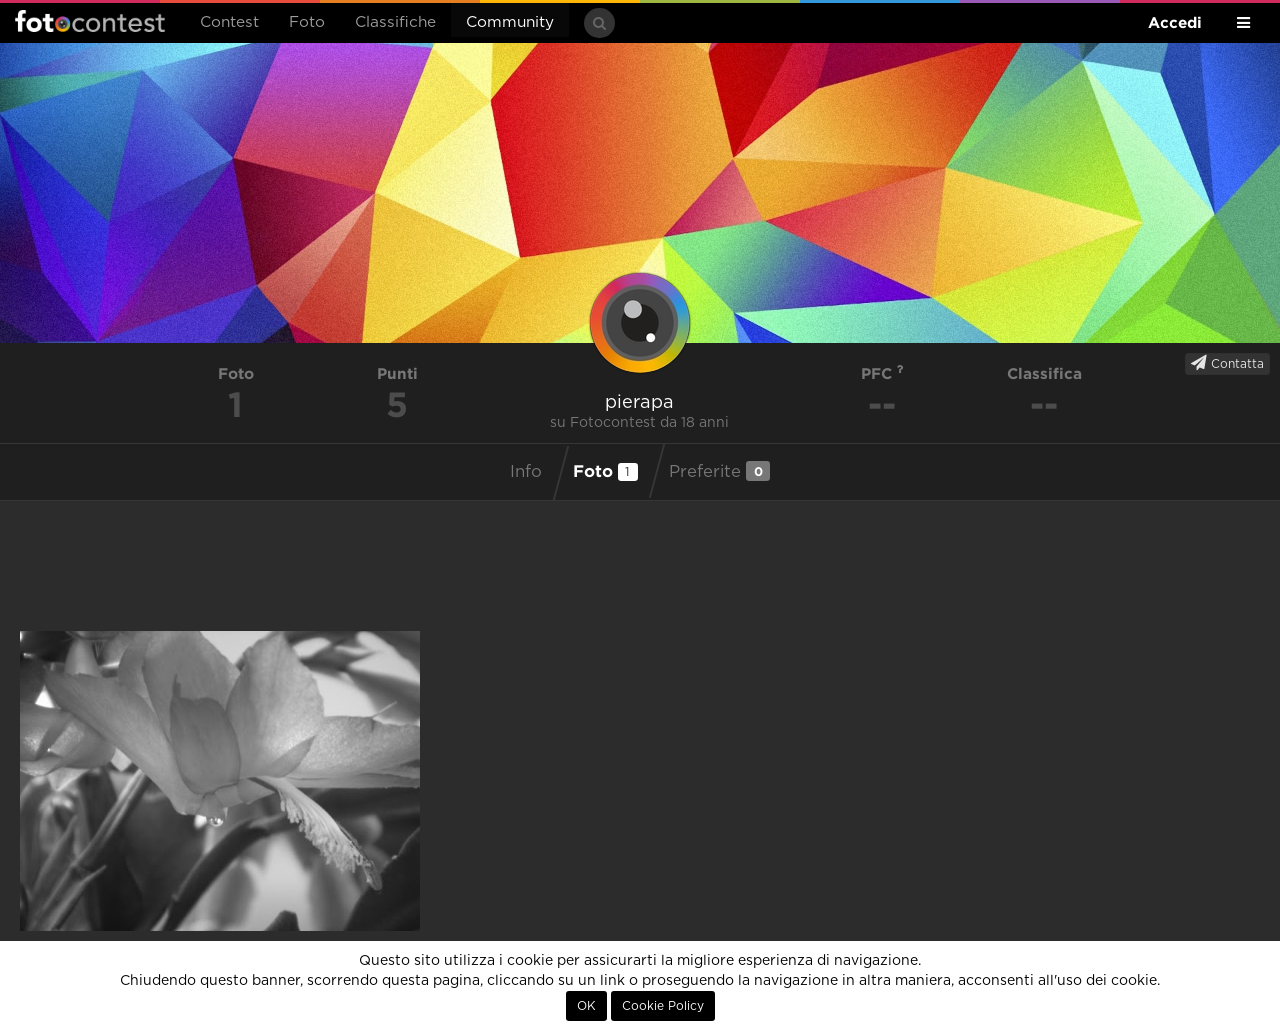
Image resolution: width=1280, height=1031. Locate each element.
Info (526, 472)
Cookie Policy (663, 1006)
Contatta (1227, 363)
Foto (307, 22)
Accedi (1175, 22)
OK (586, 1006)
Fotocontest (90, 21)
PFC (882, 373)
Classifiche (395, 22)
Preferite (719, 471)
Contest (229, 22)
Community (510, 22)
